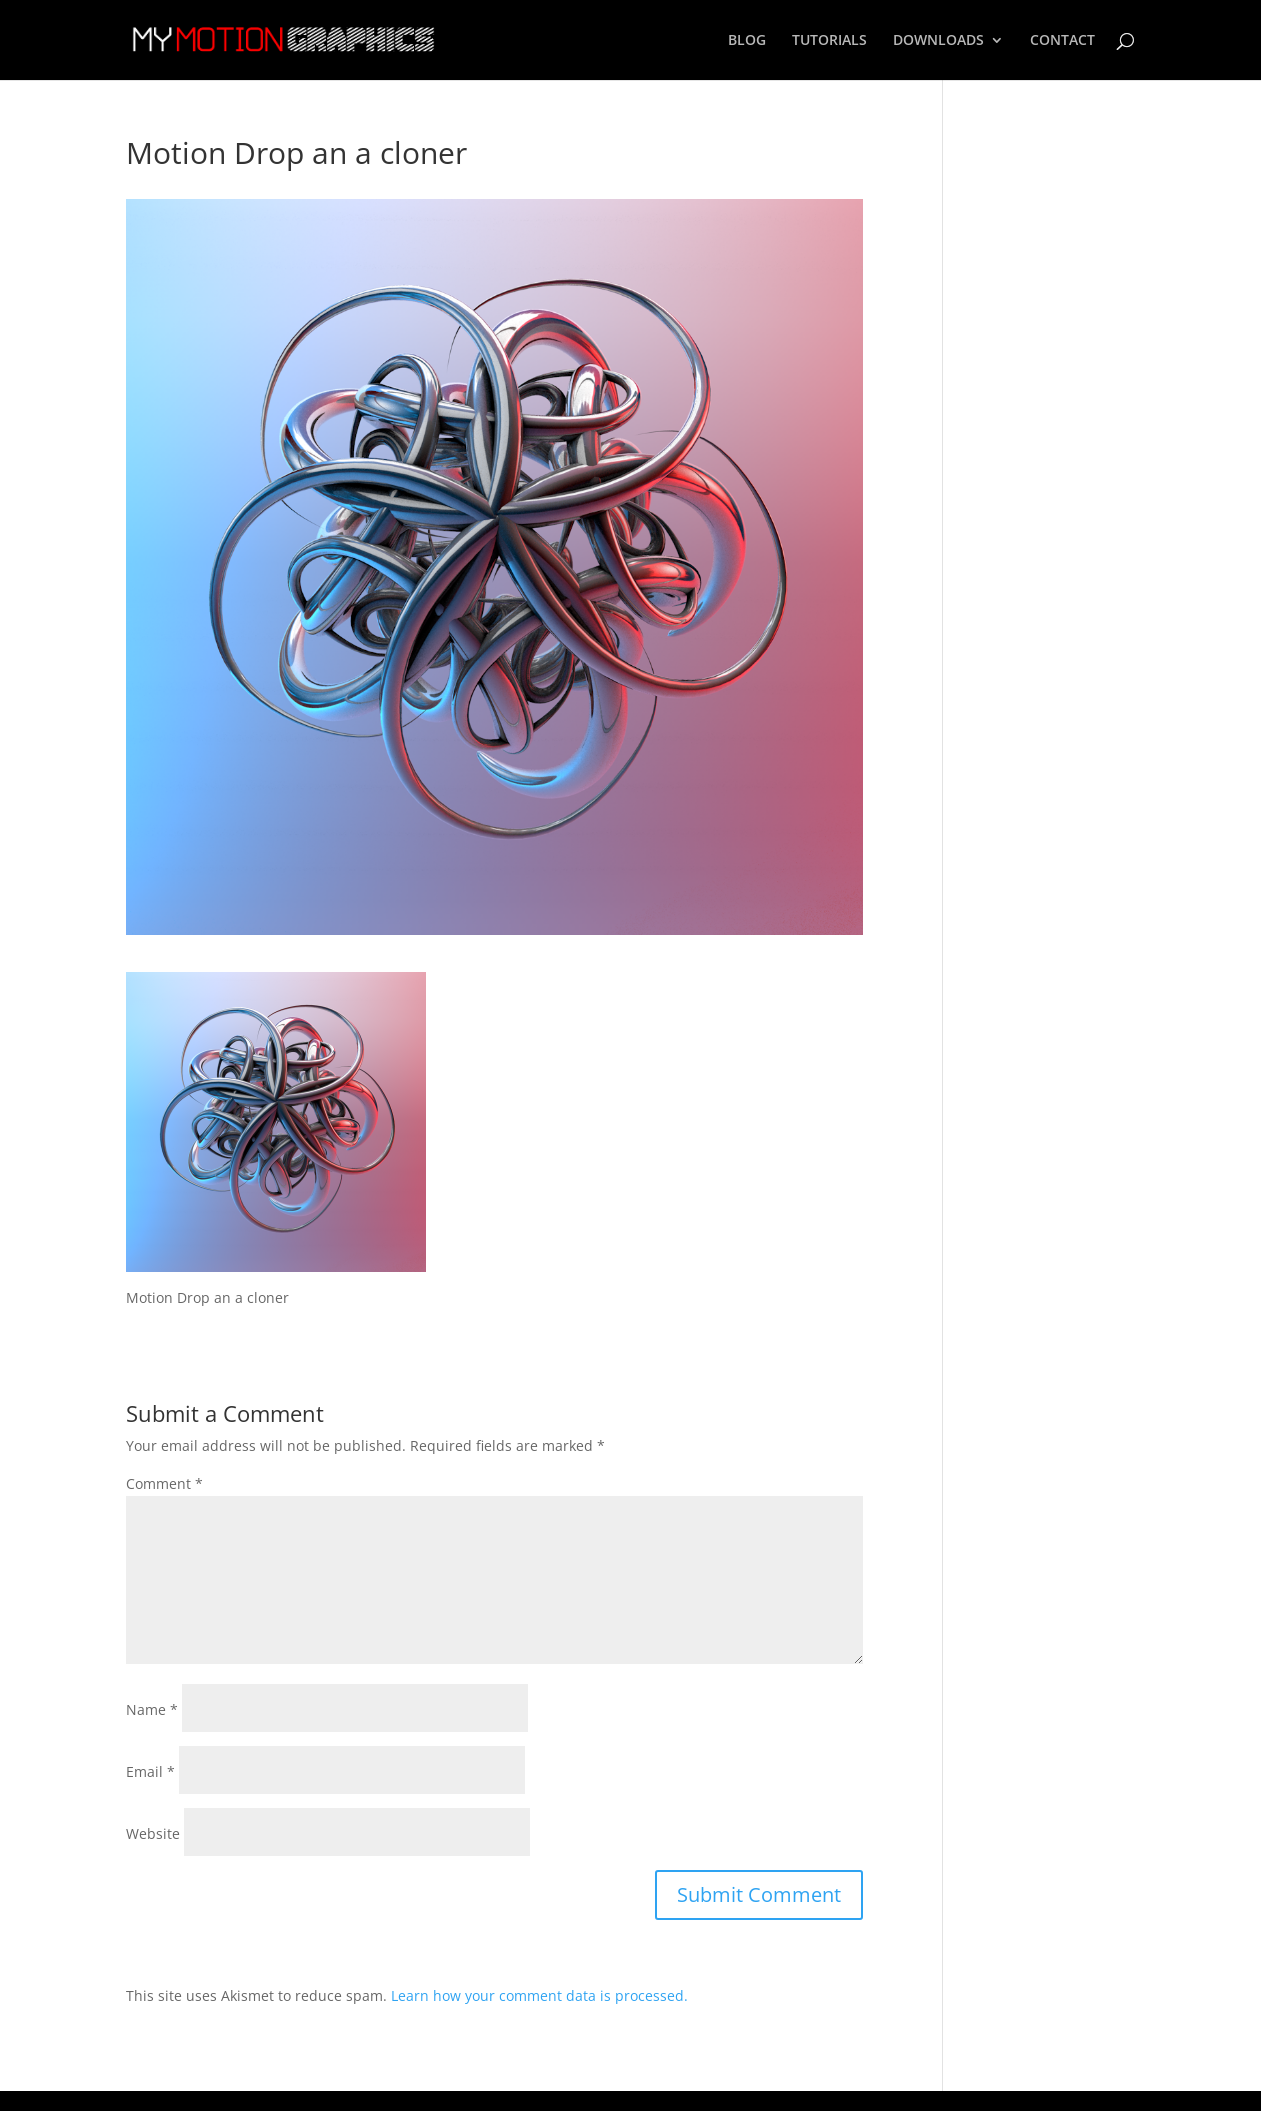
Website (153, 1833)
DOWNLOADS (938, 41)
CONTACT (1062, 41)
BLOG (747, 41)
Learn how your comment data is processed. (539, 1995)
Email (150, 1771)
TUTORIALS (829, 41)
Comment (164, 1483)
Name (152, 1709)
